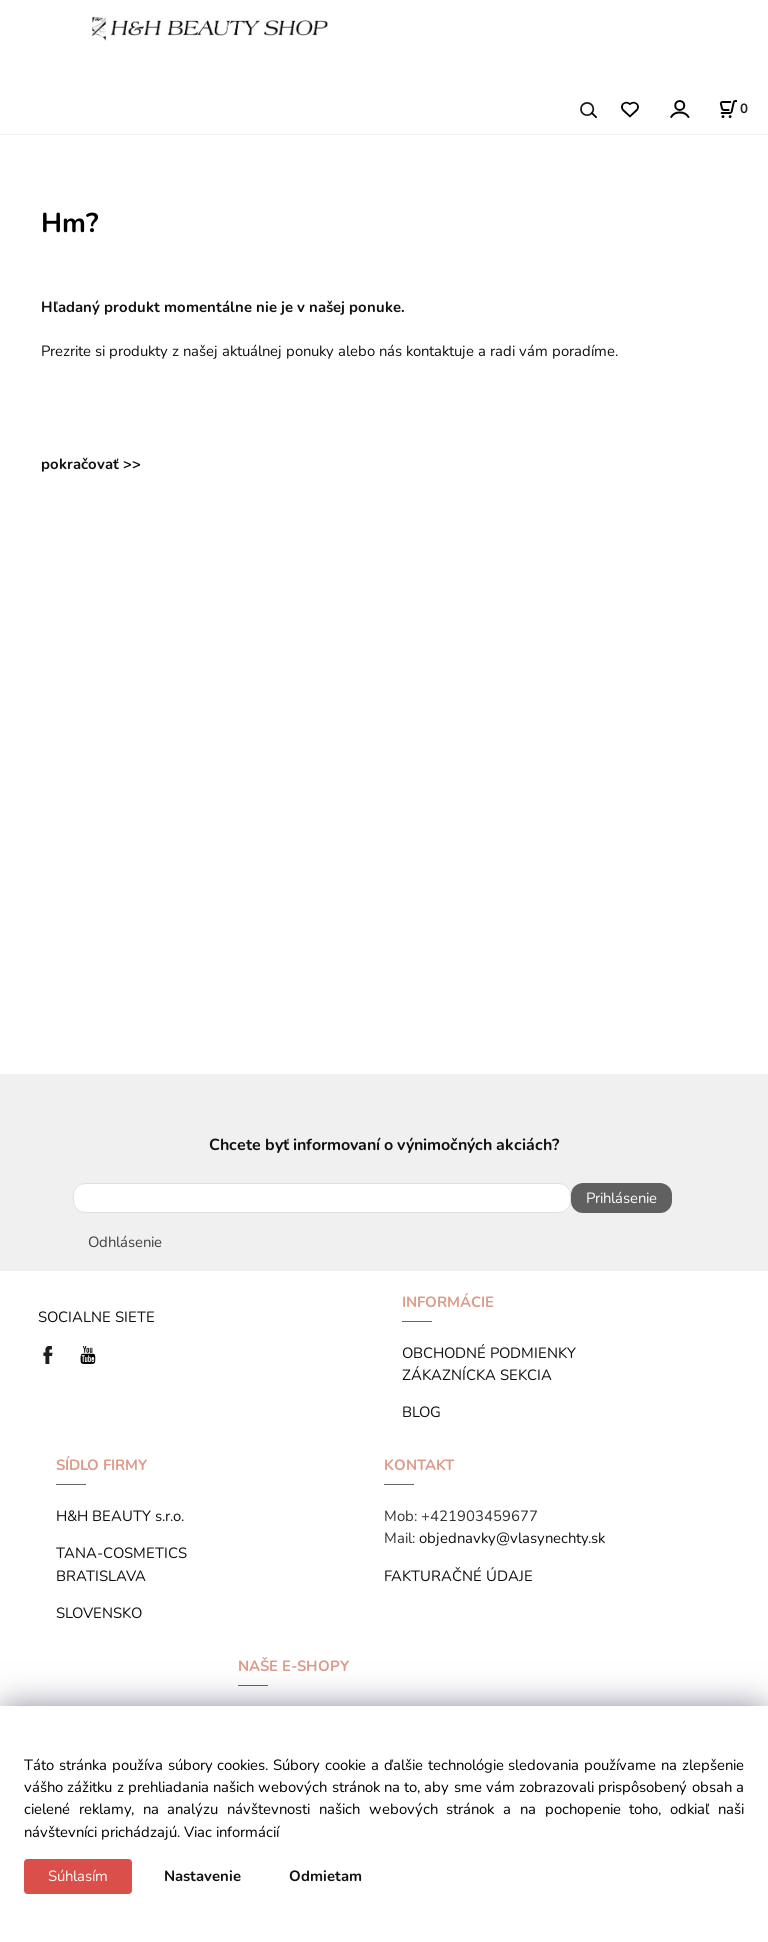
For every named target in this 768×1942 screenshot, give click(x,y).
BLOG (421, 1412)
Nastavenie (202, 1876)
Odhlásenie (125, 1242)
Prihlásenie (621, 1198)
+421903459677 (479, 1516)
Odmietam (325, 1876)
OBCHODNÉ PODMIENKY (489, 1353)
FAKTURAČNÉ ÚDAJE (458, 1576)
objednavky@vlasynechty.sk (512, 1538)
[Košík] (733, 109)
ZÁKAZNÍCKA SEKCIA (481, 1375)
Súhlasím (78, 1876)
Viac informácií (231, 1832)
